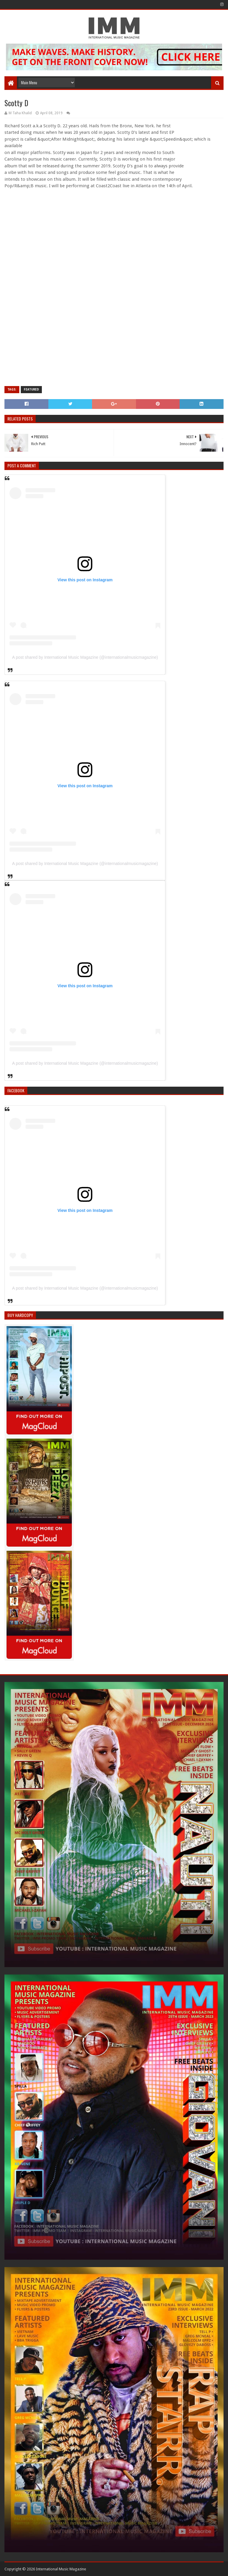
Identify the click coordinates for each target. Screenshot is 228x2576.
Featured (31, 389)
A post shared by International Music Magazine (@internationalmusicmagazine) (85, 657)
